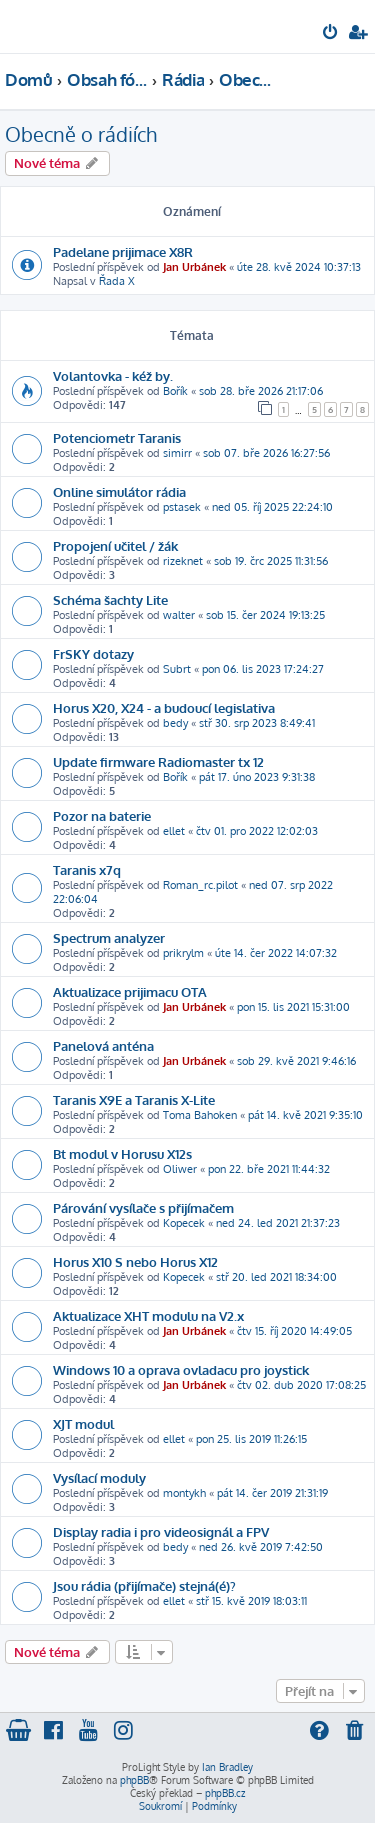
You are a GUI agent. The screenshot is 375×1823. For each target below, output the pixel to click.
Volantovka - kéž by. (113, 375)
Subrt (177, 669)
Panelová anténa (103, 1045)
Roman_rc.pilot (200, 885)
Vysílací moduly (99, 1477)
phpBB (134, 1780)
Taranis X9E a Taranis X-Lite (134, 1099)
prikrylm (183, 953)
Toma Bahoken (200, 1115)
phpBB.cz (225, 1793)
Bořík (175, 391)
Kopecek (184, 1223)
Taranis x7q (87, 869)
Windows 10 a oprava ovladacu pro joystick (181, 1369)
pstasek (182, 507)
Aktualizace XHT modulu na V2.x (148, 1315)
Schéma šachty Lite (110, 599)
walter (179, 615)
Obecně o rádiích (81, 134)
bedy (175, 723)
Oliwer (180, 1169)
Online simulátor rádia (119, 491)
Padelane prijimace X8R (123, 251)
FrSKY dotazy (93, 653)
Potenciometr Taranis (117, 437)
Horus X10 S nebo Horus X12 (135, 1261)
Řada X (117, 281)
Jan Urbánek (194, 267)
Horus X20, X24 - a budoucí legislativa (164, 707)
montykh (184, 1493)
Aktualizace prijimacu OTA (130, 991)
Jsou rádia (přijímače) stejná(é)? (144, 1585)
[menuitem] (331, 34)
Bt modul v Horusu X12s (122, 1153)
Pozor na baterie (102, 815)
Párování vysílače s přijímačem (143, 1207)
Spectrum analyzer (109, 937)
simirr (177, 453)
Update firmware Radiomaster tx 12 (158, 761)
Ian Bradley (227, 1767)
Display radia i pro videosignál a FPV (161, 1531)
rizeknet (183, 561)
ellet (174, 831)
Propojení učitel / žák (115, 545)
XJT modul (83, 1423)
